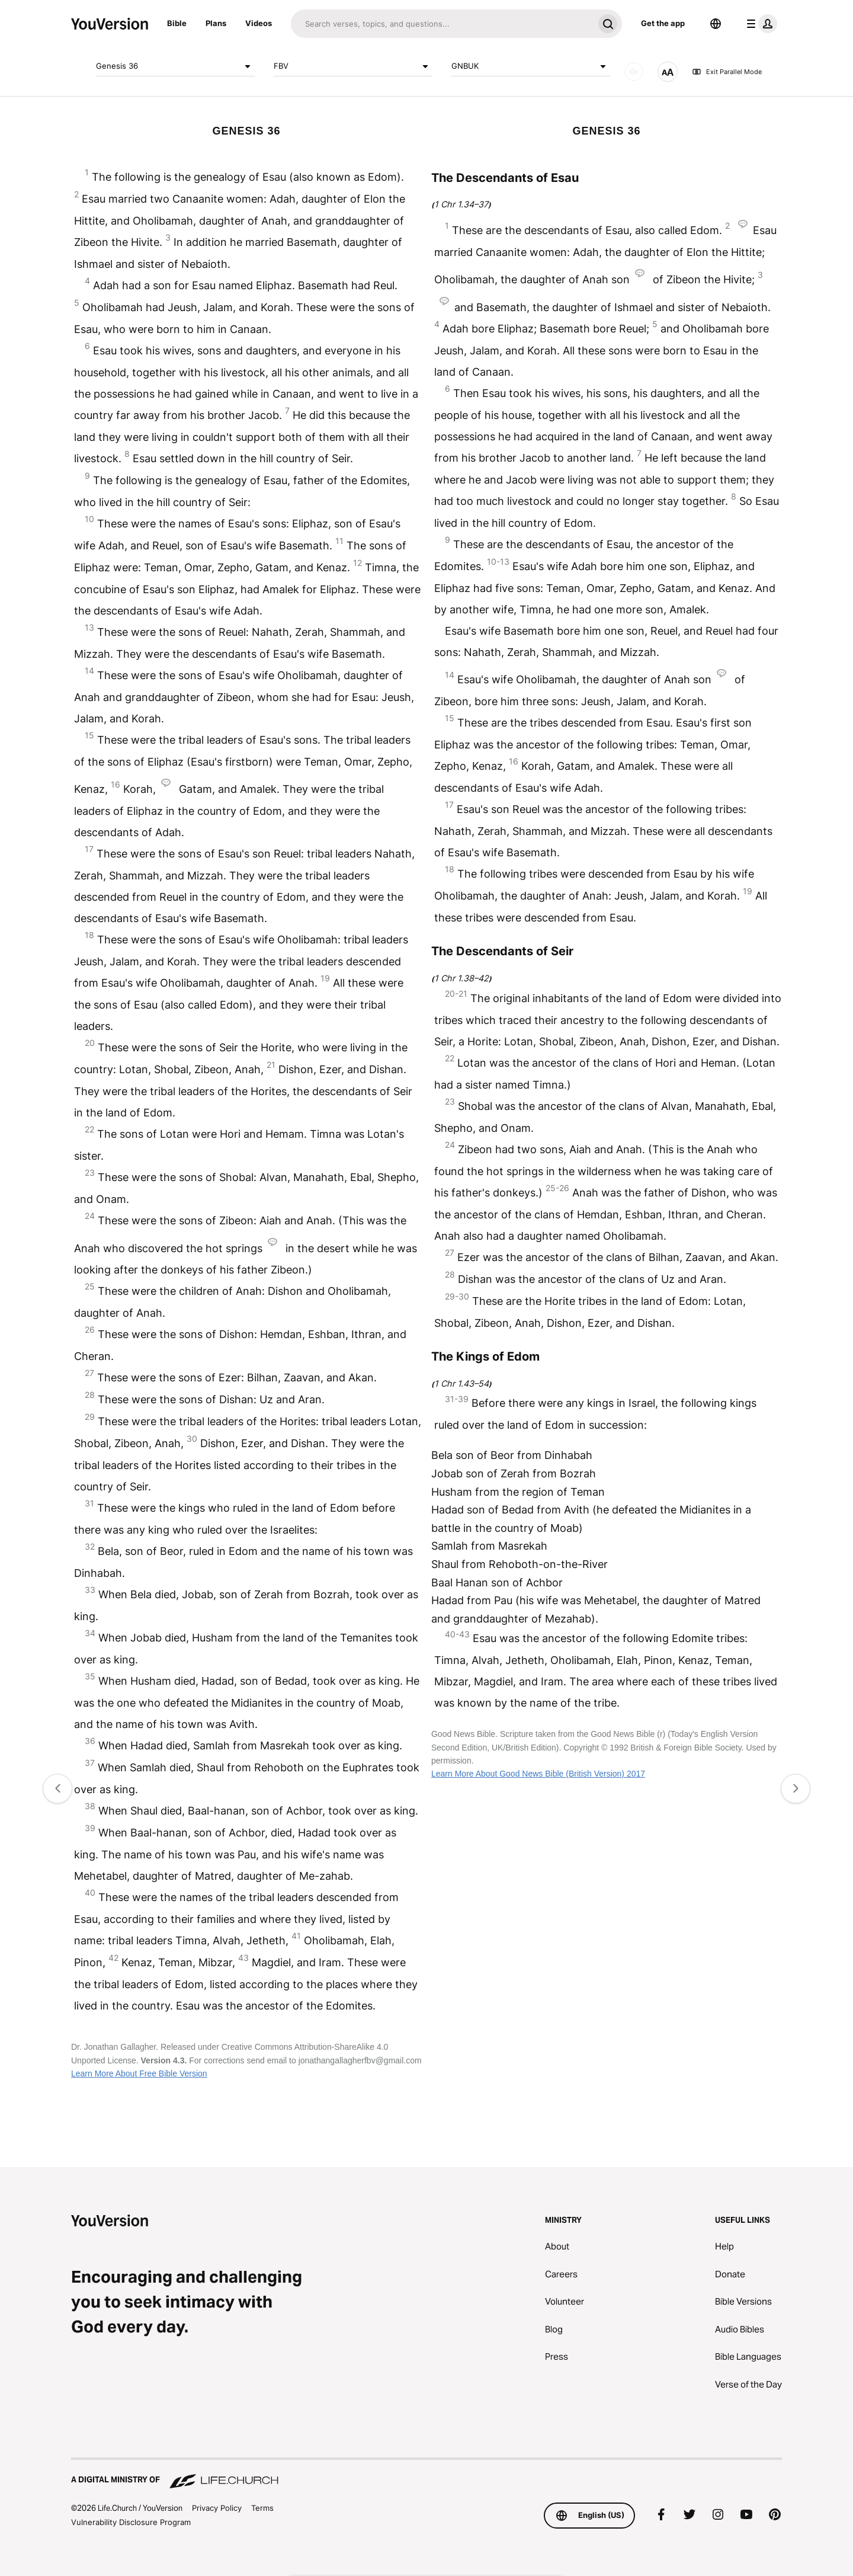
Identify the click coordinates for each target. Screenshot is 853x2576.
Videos (258, 23)
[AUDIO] (633, 71)
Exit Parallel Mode (727, 71)
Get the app (663, 23)
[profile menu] (759, 24)
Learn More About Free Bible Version (139, 2073)
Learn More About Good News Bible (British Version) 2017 (538, 1773)
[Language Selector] (715, 24)
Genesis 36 (175, 66)
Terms (262, 2508)
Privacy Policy (217, 2508)
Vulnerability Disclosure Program (131, 2522)
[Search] (442, 23)
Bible (177, 23)
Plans (216, 23)
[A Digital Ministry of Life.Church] (426, 2474)
